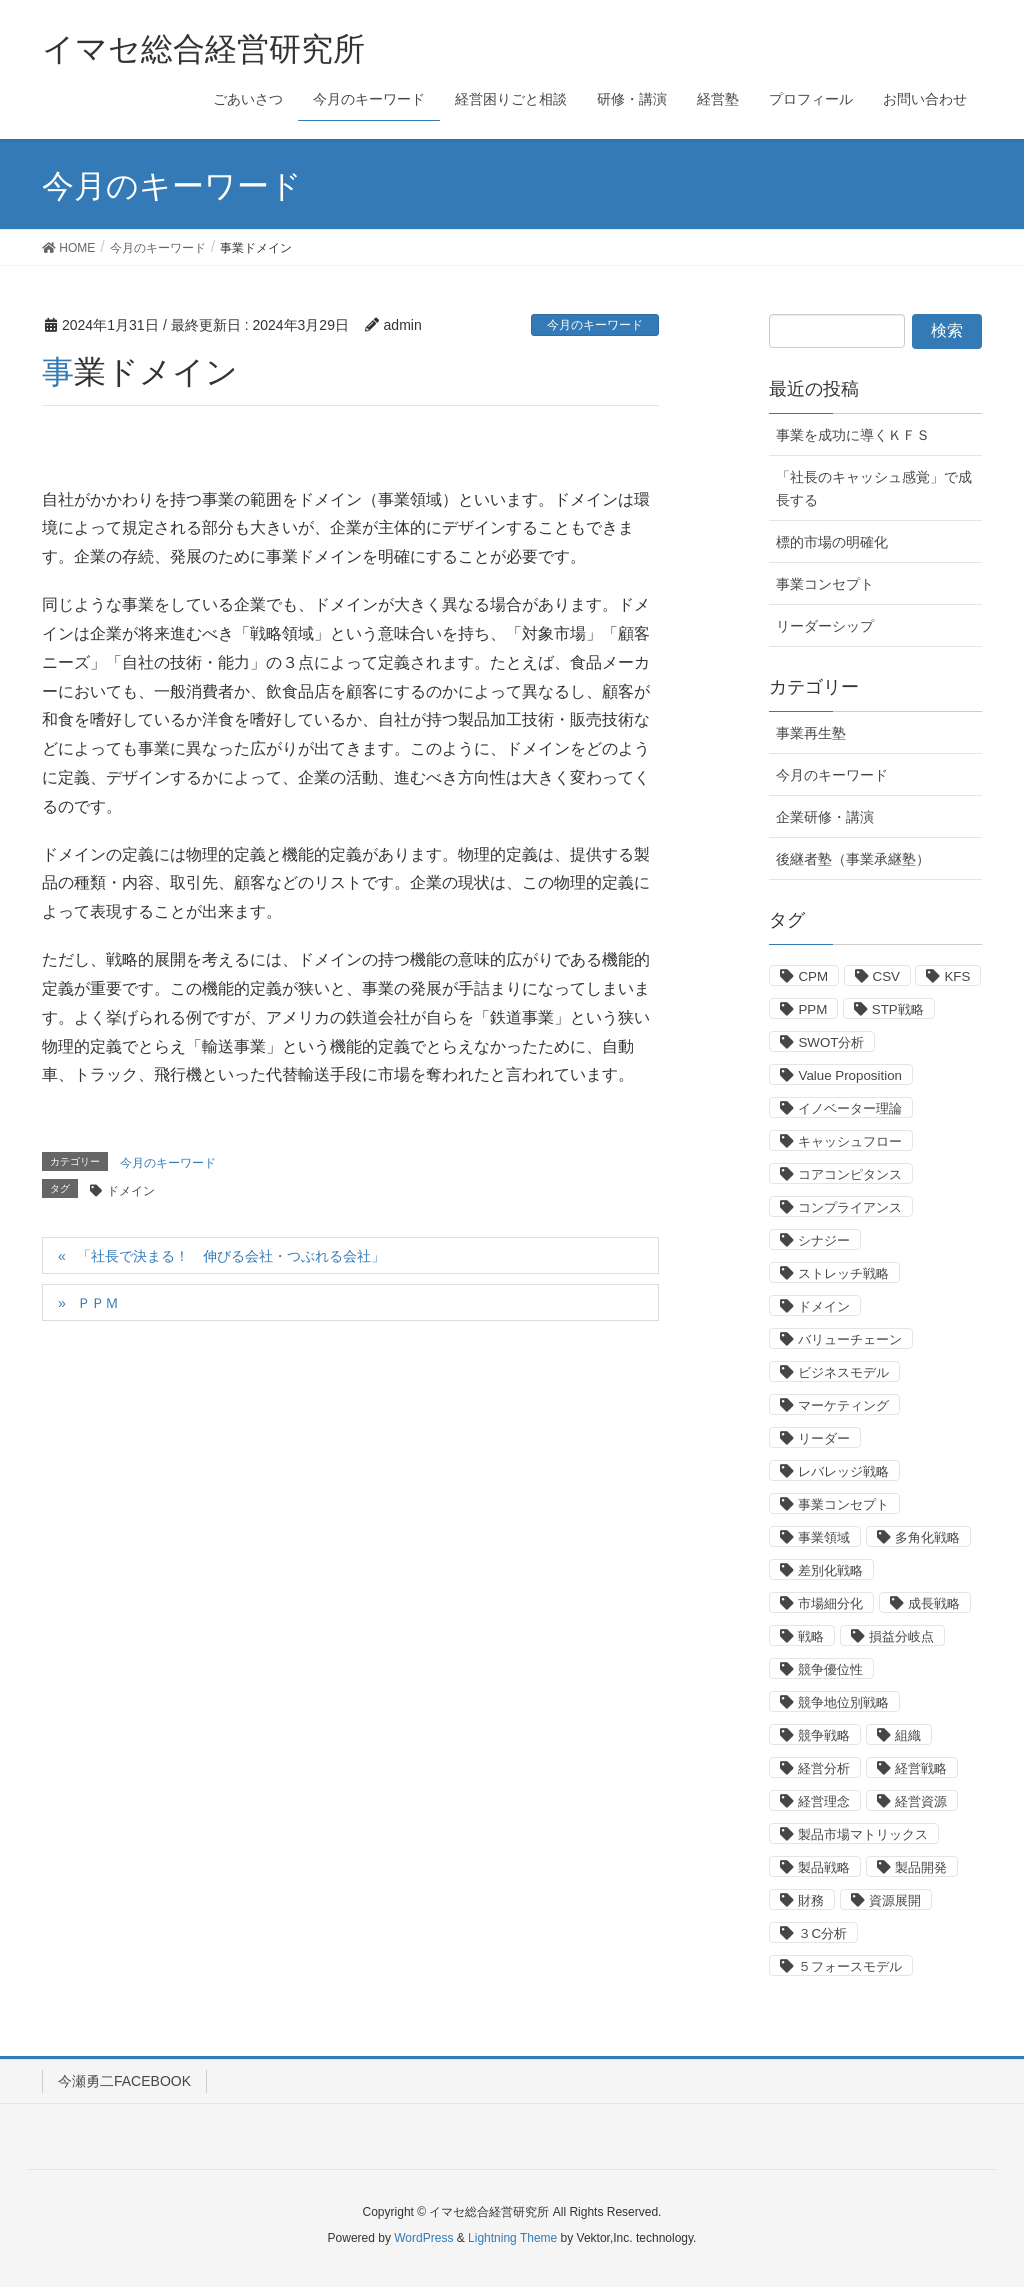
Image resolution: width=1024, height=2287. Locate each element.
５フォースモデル (850, 1966)
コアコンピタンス (850, 1174)
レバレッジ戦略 (843, 1471)
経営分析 (824, 1768)
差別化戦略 (830, 1570)
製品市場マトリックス (863, 1834)
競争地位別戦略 (843, 1702)
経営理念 (824, 1801)
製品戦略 (824, 1867)
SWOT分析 (831, 1042)
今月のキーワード (595, 325)
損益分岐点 (901, 1636)
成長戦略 (934, 1603)
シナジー (824, 1240)
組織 (908, 1735)
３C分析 (822, 1933)
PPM (812, 1009)
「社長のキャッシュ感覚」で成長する (874, 488)
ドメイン (131, 1191)
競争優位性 (830, 1669)
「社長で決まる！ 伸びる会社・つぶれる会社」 (231, 1256)
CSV (886, 976)
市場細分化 (830, 1603)
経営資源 (921, 1801)
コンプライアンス (850, 1207)
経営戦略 (921, 1768)
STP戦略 (898, 1009)
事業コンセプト (825, 584)
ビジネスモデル (843, 1372)
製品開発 (921, 1867)
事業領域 (824, 1537)
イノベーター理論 (850, 1108)
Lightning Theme (512, 2238)
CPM (813, 976)
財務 (811, 1900)
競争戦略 (824, 1735)
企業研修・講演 (825, 817)
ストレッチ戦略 (843, 1273)
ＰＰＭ (98, 1303)
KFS (957, 976)
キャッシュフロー (850, 1141)
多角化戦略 (927, 1537)
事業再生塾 (811, 733)
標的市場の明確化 (832, 542)
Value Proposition (849, 1075)
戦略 (811, 1636)
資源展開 (895, 1900)
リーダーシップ (825, 626)
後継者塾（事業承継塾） (853, 859)
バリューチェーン (850, 1339)
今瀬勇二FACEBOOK (124, 2081)
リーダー (824, 1438)
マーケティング (843, 1405)
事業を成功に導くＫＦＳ (853, 435)
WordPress (423, 2238)
